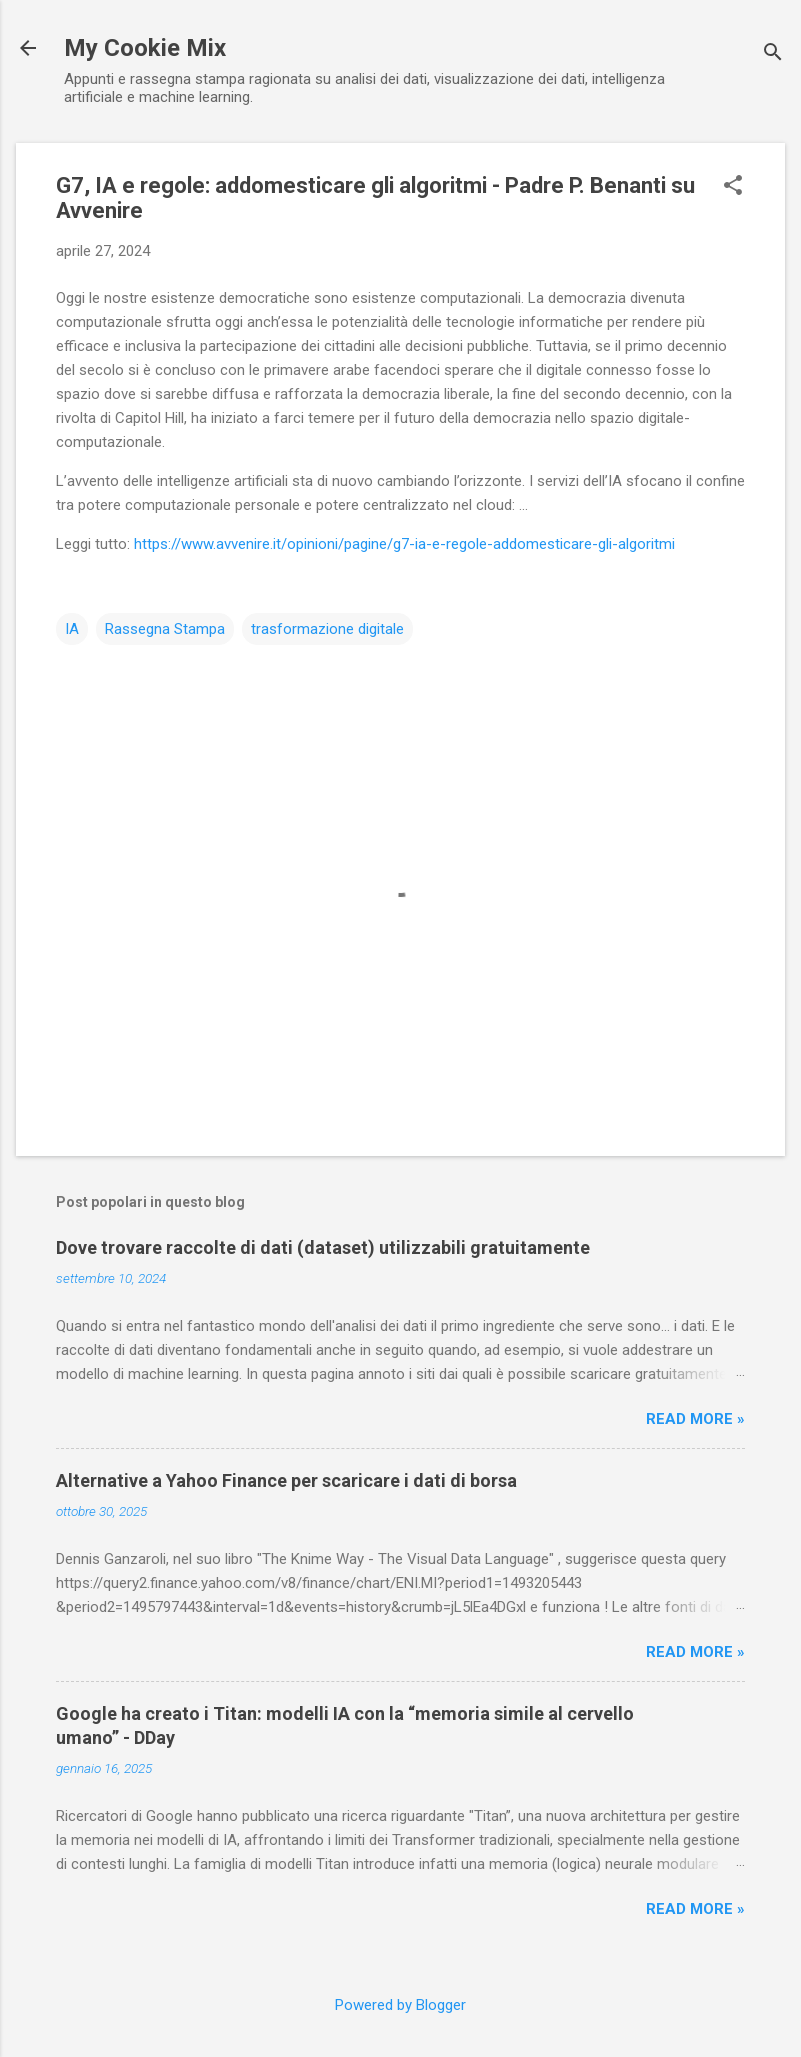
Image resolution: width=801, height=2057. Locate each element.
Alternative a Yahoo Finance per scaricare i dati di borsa (286, 1480)
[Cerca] (773, 54)
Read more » (695, 1419)
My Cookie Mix (145, 48)
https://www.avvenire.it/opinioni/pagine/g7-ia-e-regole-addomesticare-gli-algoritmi (404, 544)
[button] (733, 187)
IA (72, 629)
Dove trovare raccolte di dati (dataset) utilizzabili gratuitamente (323, 1247)
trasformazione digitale (327, 629)
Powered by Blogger (400, 2005)
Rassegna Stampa (165, 629)
